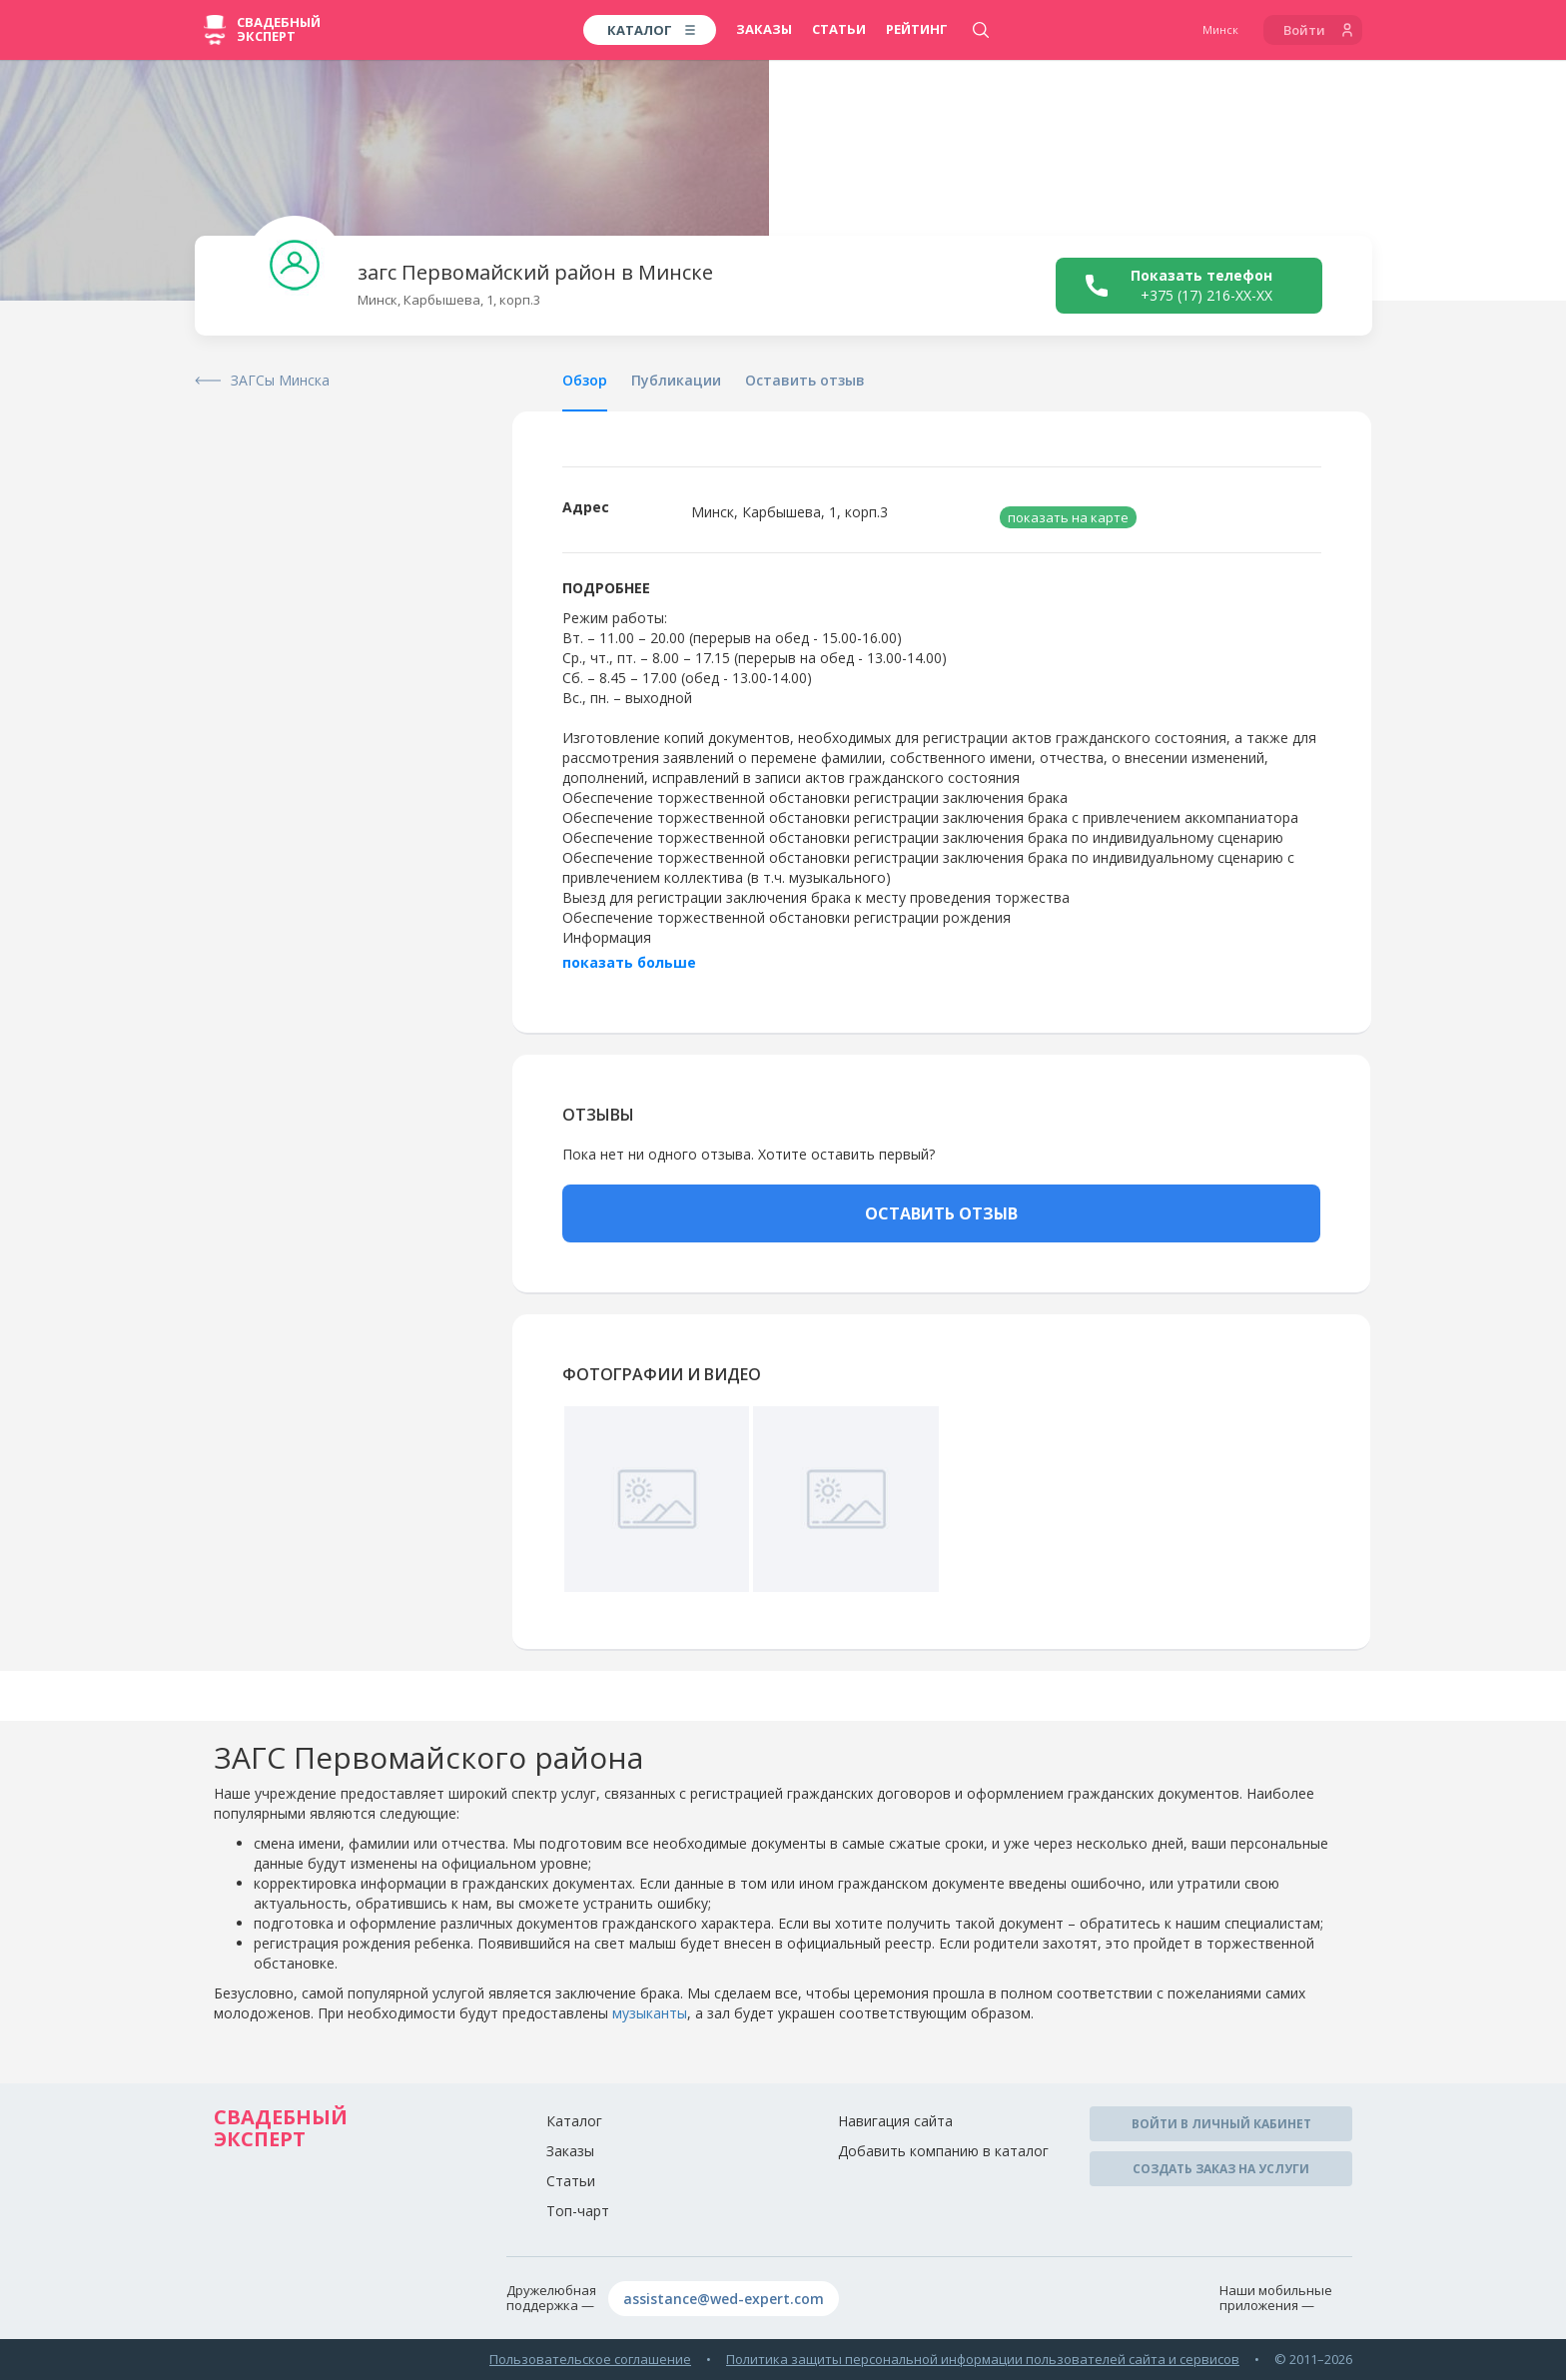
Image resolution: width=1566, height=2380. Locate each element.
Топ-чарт (577, 2210)
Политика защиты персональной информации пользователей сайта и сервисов (982, 2359)
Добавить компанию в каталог (943, 2150)
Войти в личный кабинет (1221, 2123)
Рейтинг (917, 29)
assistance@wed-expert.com (723, 2298)
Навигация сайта (895, 2120)
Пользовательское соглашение (590, 2359)
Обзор (584, 380)
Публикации (676, 380)
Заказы (764, 29)
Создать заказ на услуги (1221, 2168)
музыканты (649, 2012)
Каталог (574, 2120)
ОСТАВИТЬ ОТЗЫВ (941, 1213)
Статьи (839, 29)
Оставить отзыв (805, 380)
